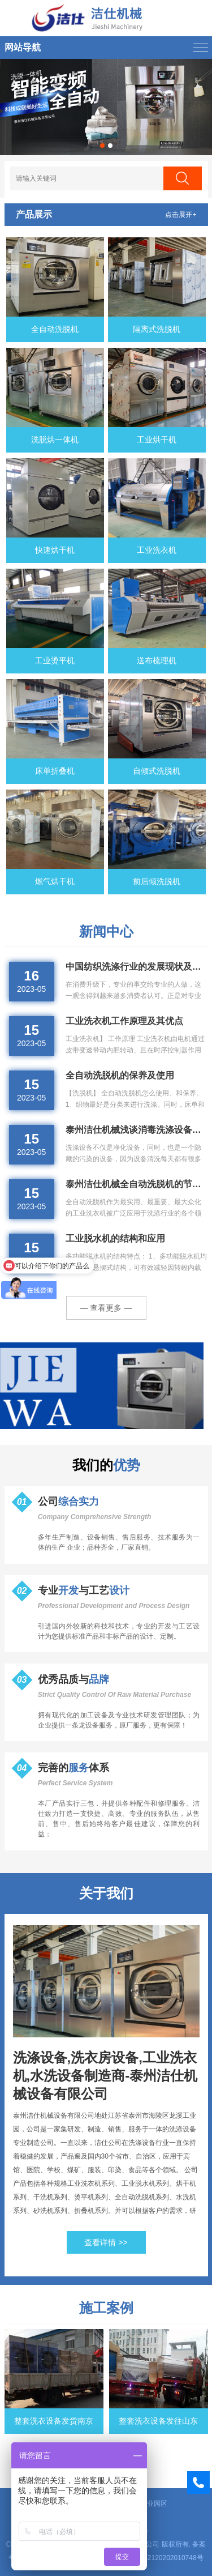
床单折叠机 (55, 770)
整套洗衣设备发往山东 (158, 2420)
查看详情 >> (105, 2242)
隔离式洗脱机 (156, 329)
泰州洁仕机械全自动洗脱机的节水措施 (137, 1184)
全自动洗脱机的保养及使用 (120, 1075)
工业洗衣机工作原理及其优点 (124, 1021)
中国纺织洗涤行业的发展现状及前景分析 (137, 966)
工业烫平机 (55, 660)
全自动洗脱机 (55, 329)
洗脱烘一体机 (55, 439)
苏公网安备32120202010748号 (156, 2558)
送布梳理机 (156, 660)
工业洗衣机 (156, 550)
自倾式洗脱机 (156, 770)
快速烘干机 (55, 550)
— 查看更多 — (106, 1307)
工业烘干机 (156, 439)
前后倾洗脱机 (156, 881)
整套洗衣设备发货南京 (53, 2420)
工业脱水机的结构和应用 (115, 1238)
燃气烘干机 (55, 881)
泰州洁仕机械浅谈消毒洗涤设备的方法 (137, 1130)
